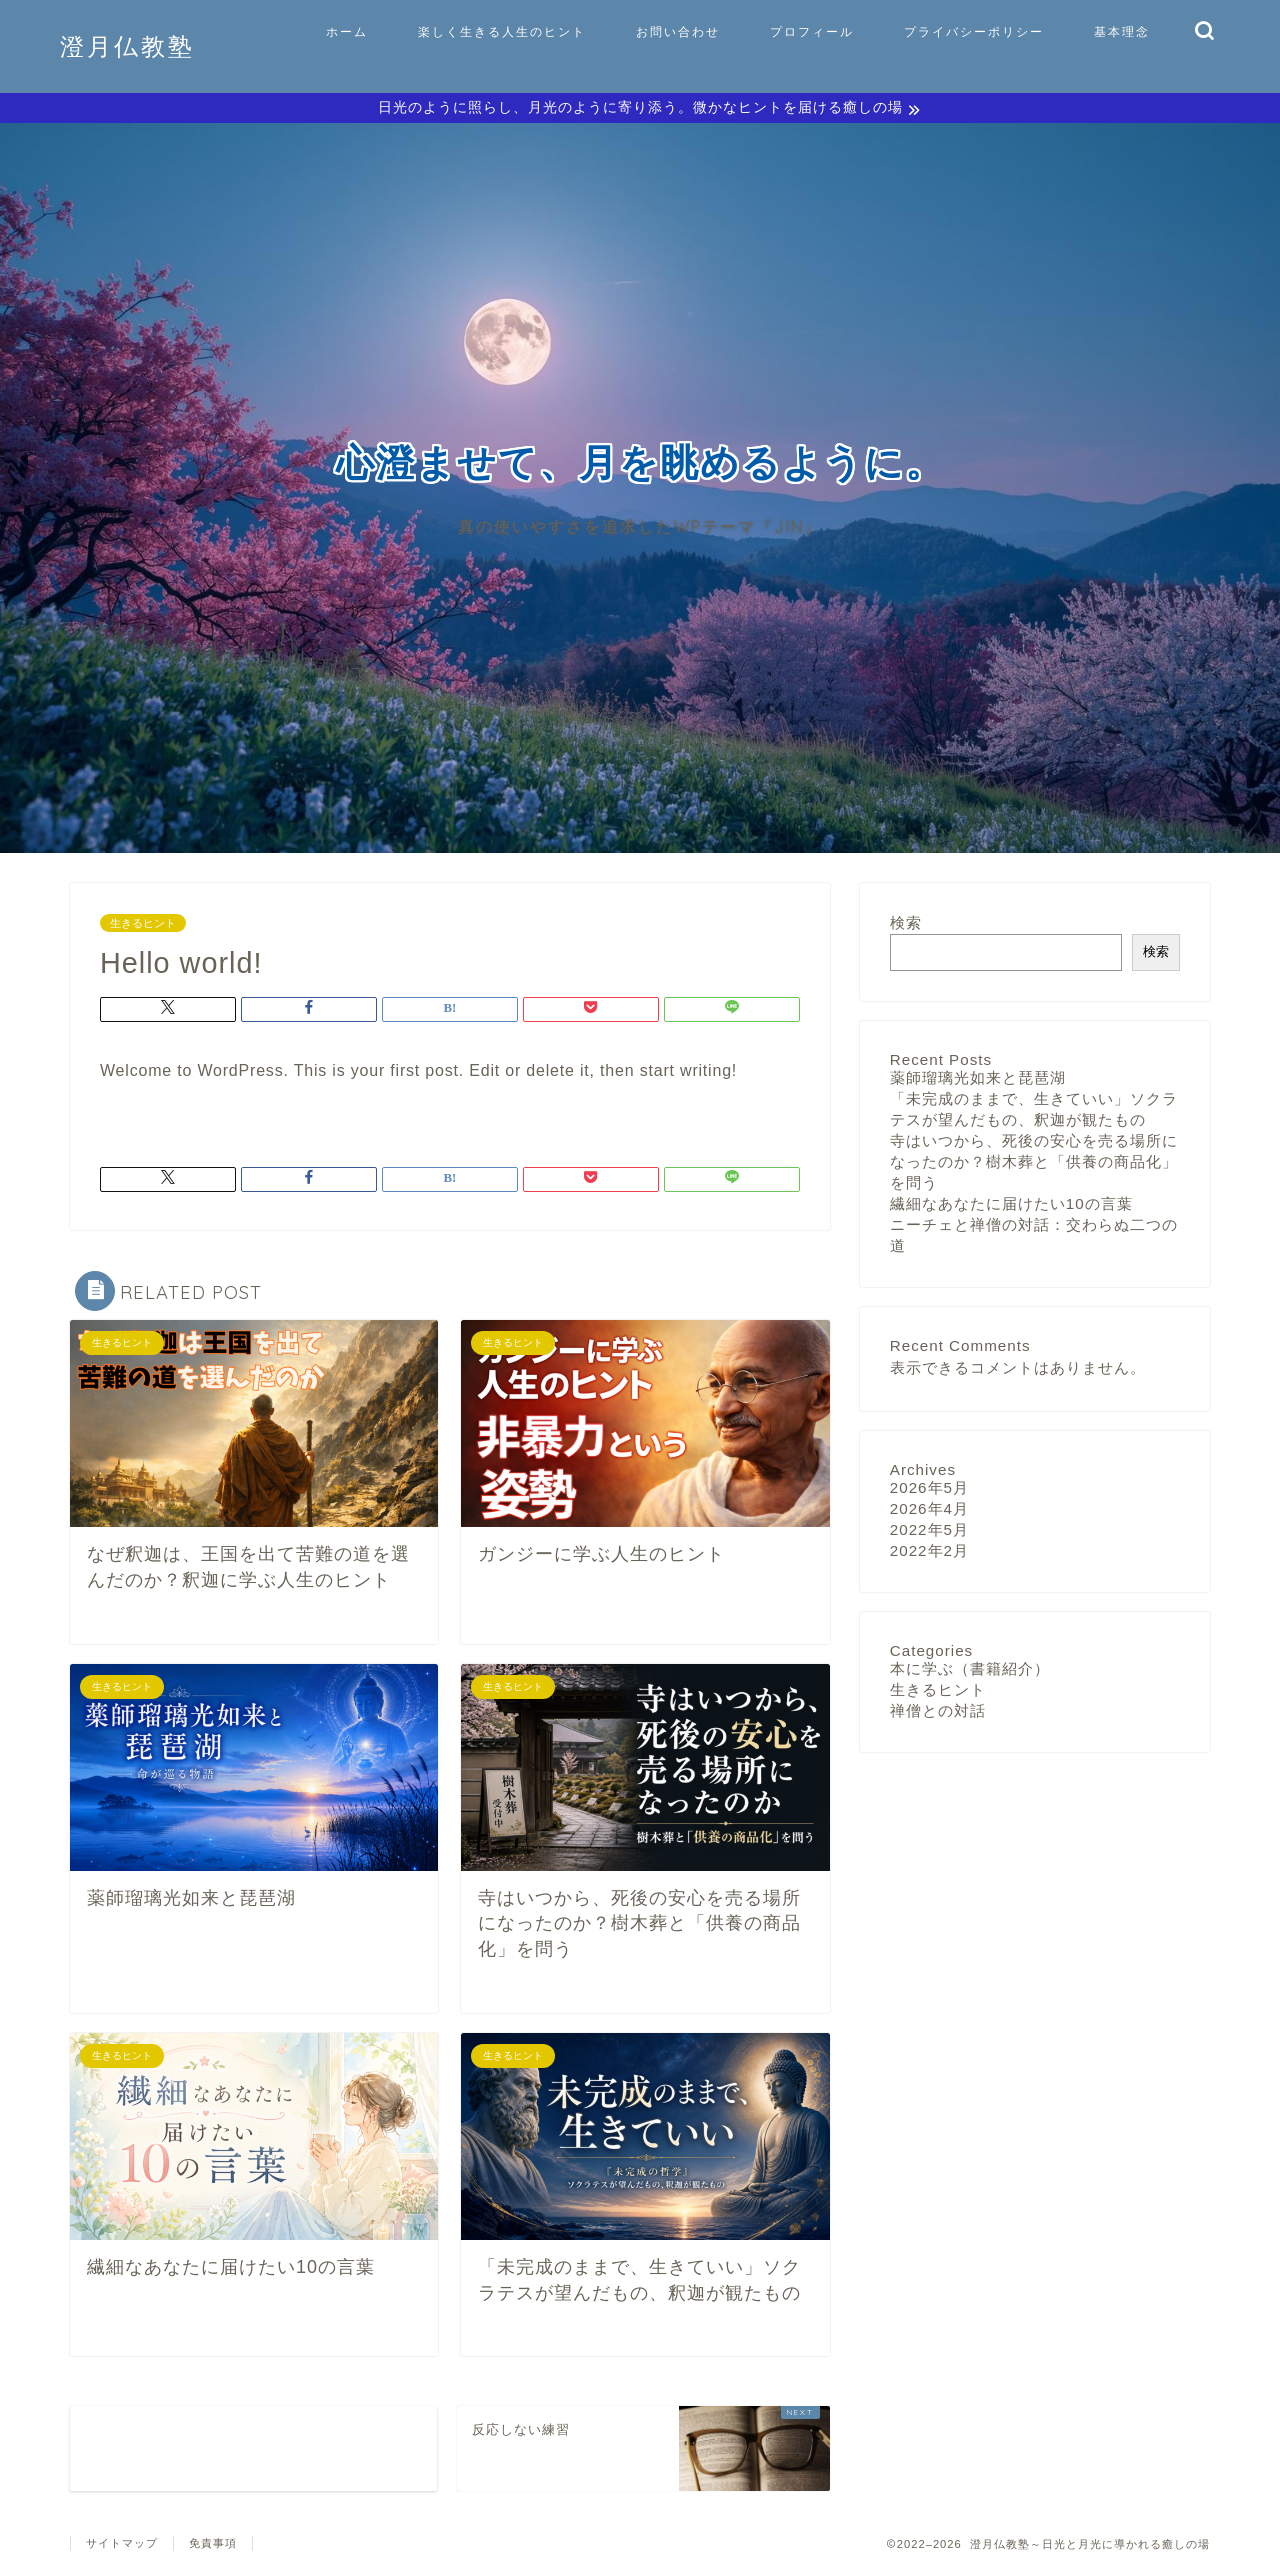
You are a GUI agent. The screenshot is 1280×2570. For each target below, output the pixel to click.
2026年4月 (929, 1511)
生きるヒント (143, 926)
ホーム (347, 31)
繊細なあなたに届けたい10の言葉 (1011, 1206)
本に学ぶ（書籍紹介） (970, 1671)
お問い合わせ (678, 31)
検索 (906, 925)
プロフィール (812, 31)
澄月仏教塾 (127, 46)
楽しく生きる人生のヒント (502, 31)
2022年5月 (929, 1532)
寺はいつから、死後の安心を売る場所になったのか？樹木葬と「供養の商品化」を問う (1034, 1164)
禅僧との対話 (938, 1713)
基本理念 (1122, 31)
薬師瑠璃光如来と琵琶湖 (978, 1080)
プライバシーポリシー (974, 31)
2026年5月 (929, 1490)
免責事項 (213, 2546)
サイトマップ (122, 2546)
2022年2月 (929, 1553)
